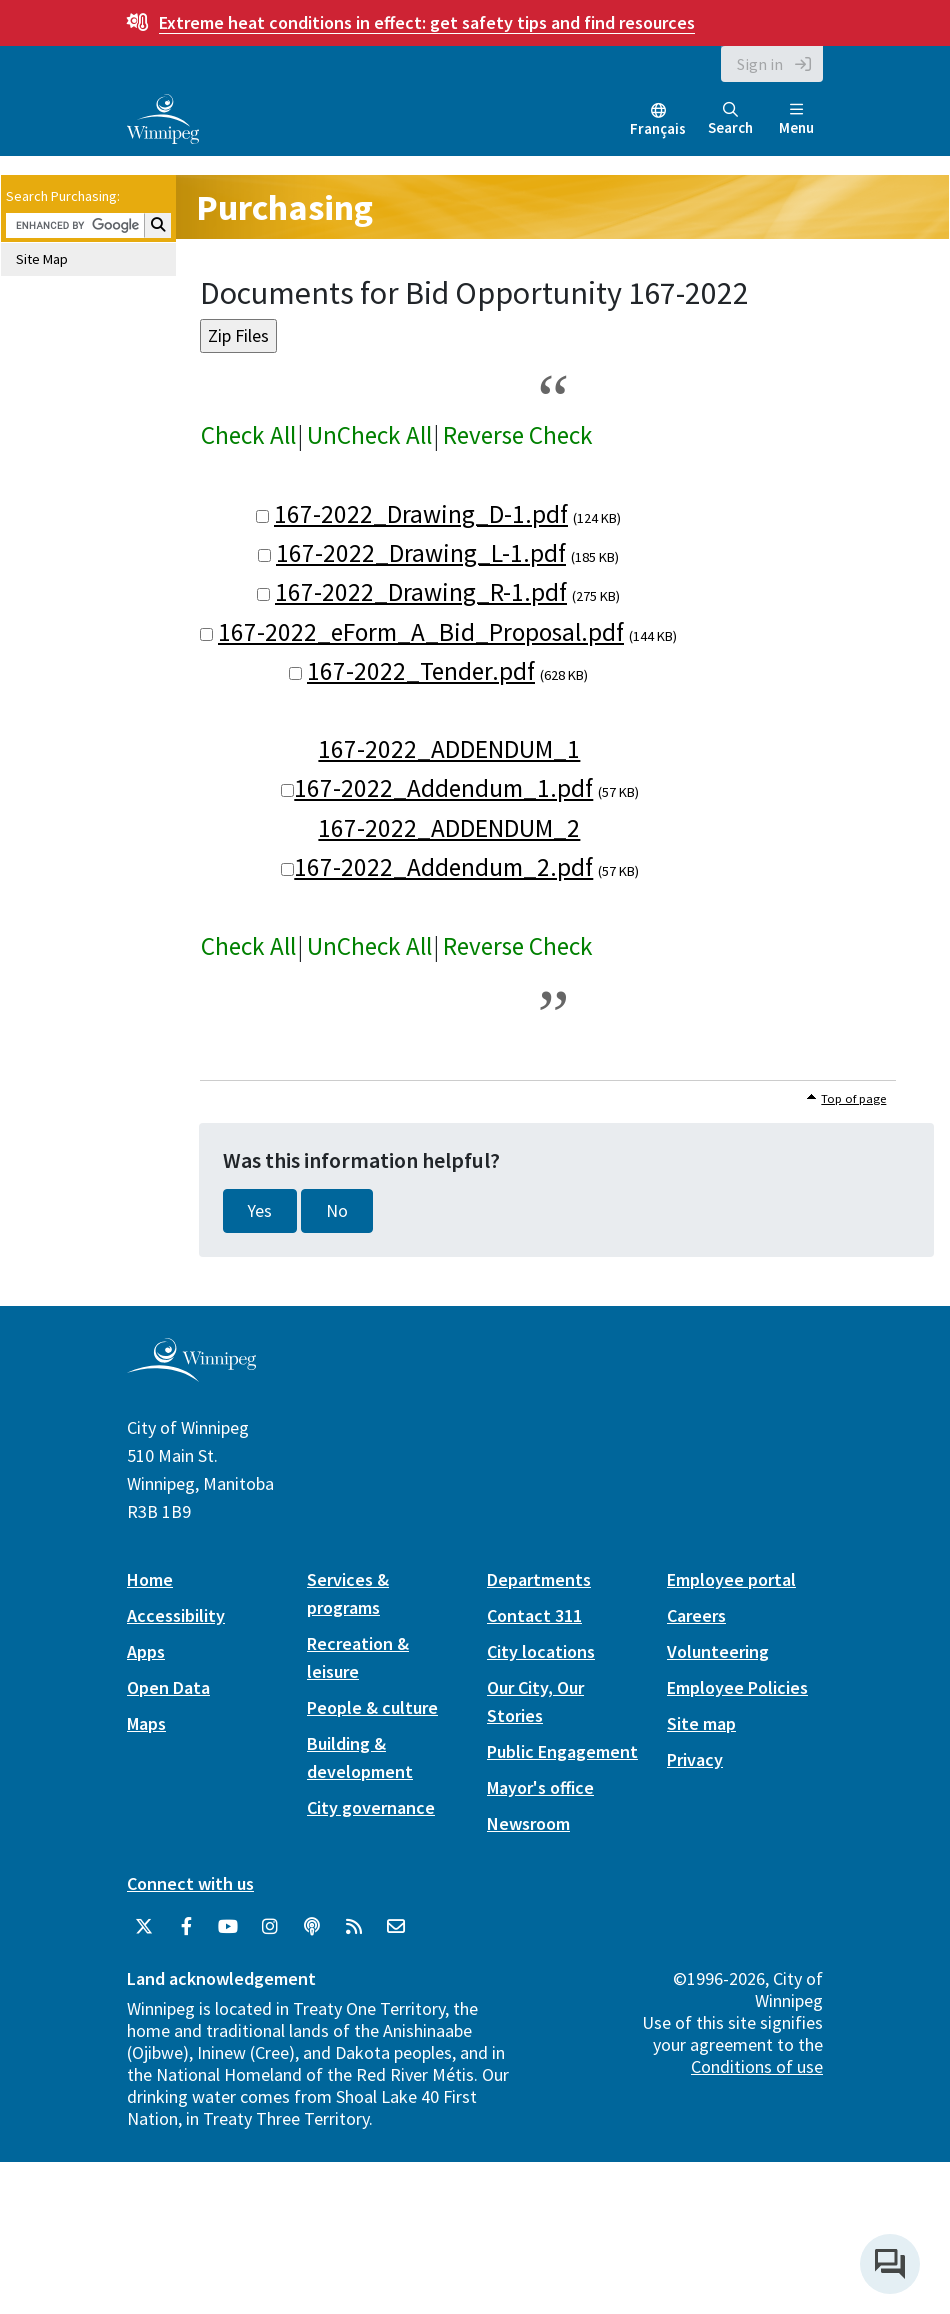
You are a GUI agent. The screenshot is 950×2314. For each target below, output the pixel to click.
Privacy (695, 1759)
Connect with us (190, 1883)
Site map (701, 1723)
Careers (696, 1615)
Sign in (760, 64)
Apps (146, 1651)
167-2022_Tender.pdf (421, 671)
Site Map (42, 259)
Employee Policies (737, 1687)
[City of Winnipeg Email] (396, 1927)
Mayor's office (540, 1787)
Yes (260, 1211)
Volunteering (718, 1651)
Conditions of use (757, 2066)
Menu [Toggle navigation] (796, 119)
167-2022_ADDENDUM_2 (449, 828)
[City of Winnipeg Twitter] (144, 1927)
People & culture (372, 1707)
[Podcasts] (312, 1927)
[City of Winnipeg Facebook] (186, 1927)
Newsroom (528, 1823)
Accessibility (176, 1615)
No (337, 1211)
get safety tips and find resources (427, 22)
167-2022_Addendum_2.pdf (443, 867)
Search (730, 119)
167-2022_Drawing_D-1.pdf (421, 514)
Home (150, 1579)
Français (658, 128)
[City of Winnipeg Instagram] (270, 1927)
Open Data (168, 1687)
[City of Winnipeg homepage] (191, 1374)
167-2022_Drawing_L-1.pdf (421, 553)
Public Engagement (562, 1751)
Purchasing (284, 207)
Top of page (853, 1098)
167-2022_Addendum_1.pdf (443, 788)
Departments (539, 1579)
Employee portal (731, 1579)
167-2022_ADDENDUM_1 (449, 749)
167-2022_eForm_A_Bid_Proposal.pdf (421, 632)
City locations (541, 1651)
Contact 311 (534, 1615)
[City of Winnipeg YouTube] (228, 1927)
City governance (371, 1807)
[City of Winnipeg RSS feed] (354, 1927)
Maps (146, 1723)
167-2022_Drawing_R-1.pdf (421, 592)
